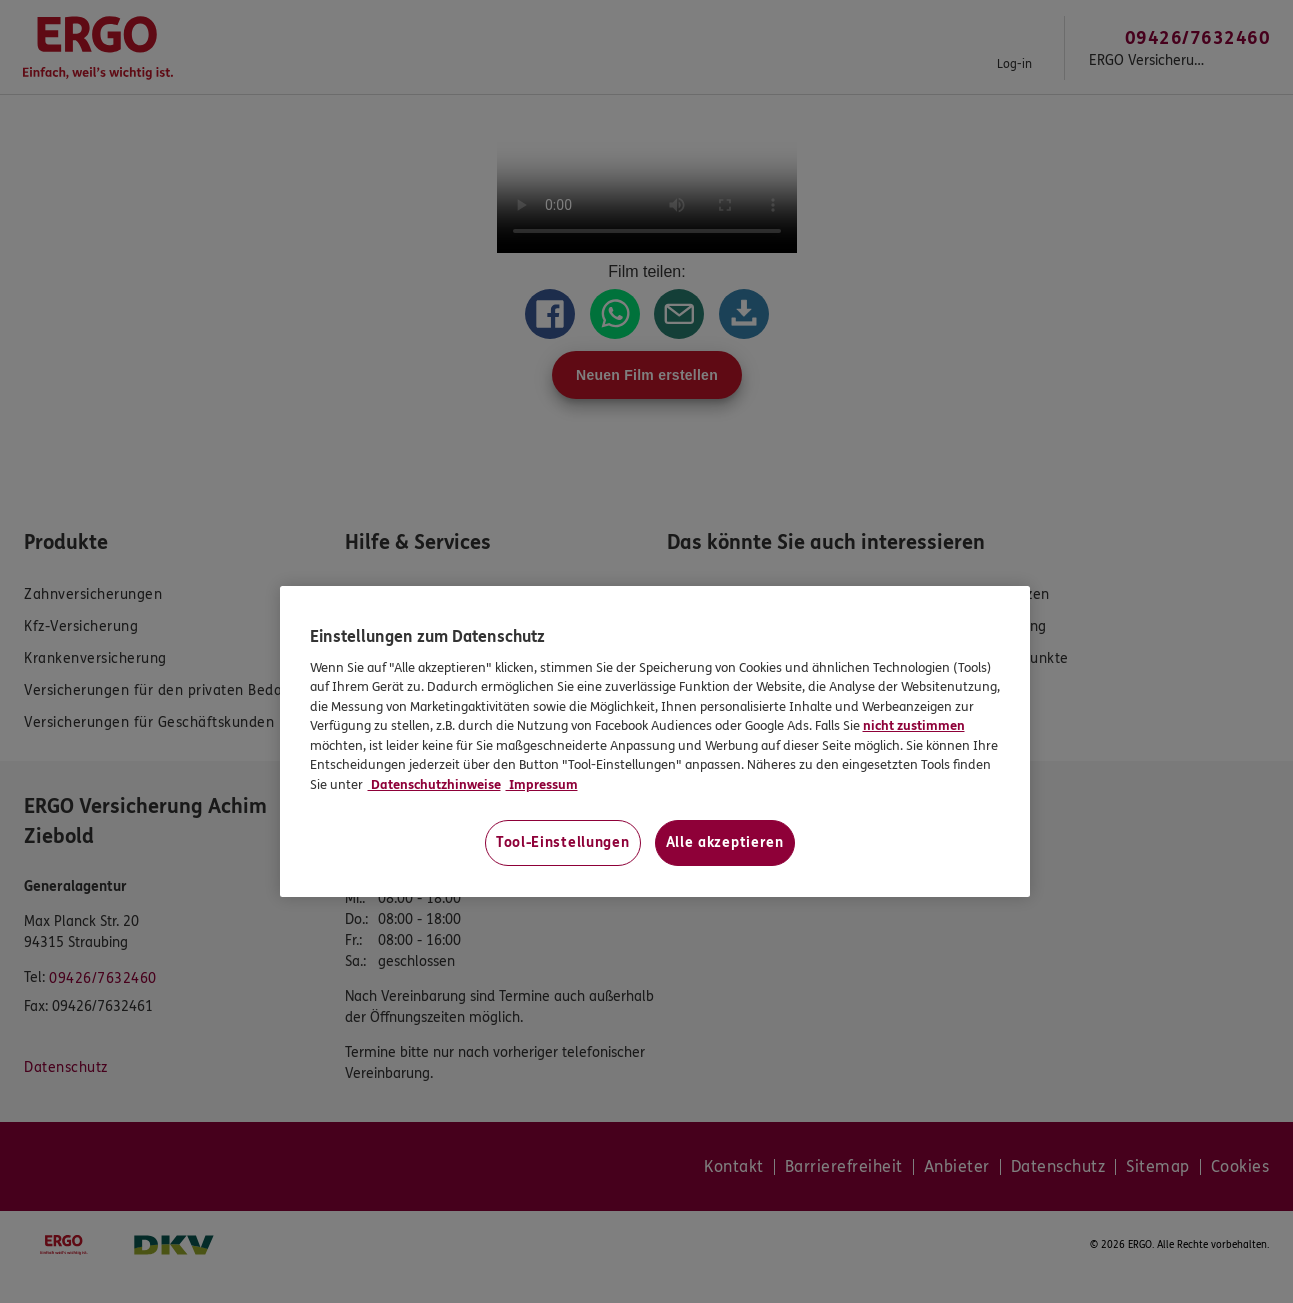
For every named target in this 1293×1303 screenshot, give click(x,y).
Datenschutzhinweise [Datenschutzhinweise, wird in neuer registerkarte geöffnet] (434, 785)
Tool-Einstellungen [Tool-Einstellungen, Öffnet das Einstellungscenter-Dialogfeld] (563, 842)
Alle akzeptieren (725, 842)
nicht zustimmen (914, 726)
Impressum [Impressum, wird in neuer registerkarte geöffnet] (542, 785)
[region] (655, 741)
